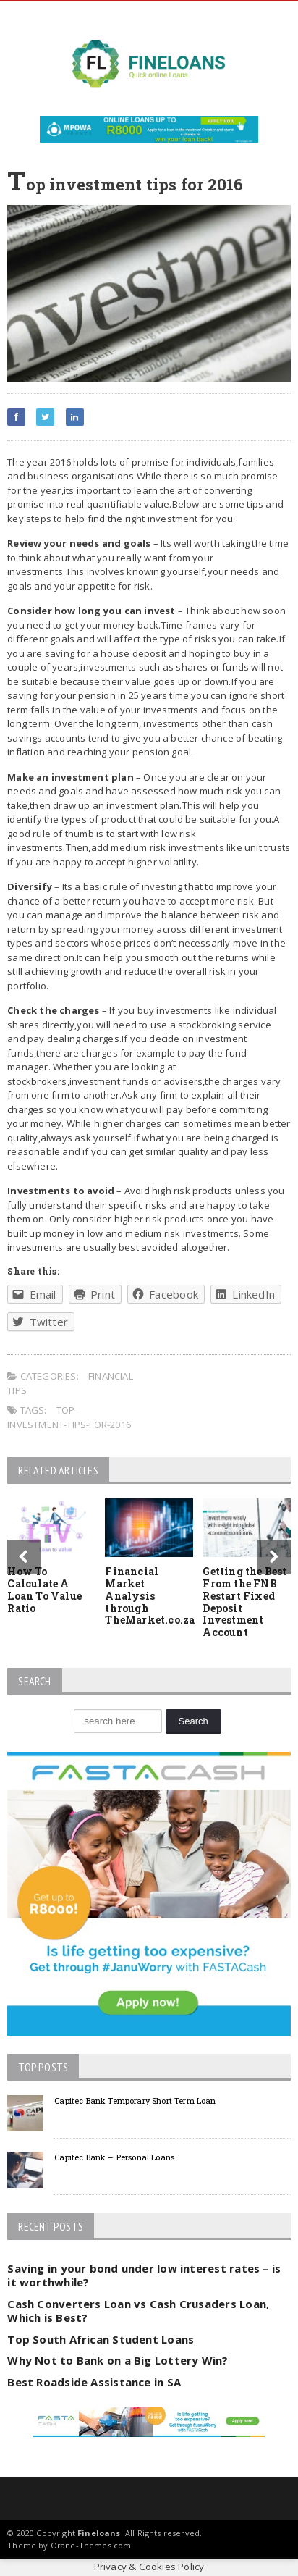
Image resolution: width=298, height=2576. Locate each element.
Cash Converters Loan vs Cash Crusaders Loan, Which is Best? (138, 2310)
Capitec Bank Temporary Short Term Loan (135, 2100)
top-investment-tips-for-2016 (69, 1417)
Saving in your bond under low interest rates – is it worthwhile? (144, 2275)
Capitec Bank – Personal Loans (114, 2157)
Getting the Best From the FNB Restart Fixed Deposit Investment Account (244, 1601)
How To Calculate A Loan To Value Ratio (44, 1589)
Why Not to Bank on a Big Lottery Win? (117, 2360)
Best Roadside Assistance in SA (94, 2382)
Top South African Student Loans (100, 2339)
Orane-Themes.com (91, 2545)
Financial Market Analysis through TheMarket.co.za (150, 1595)
